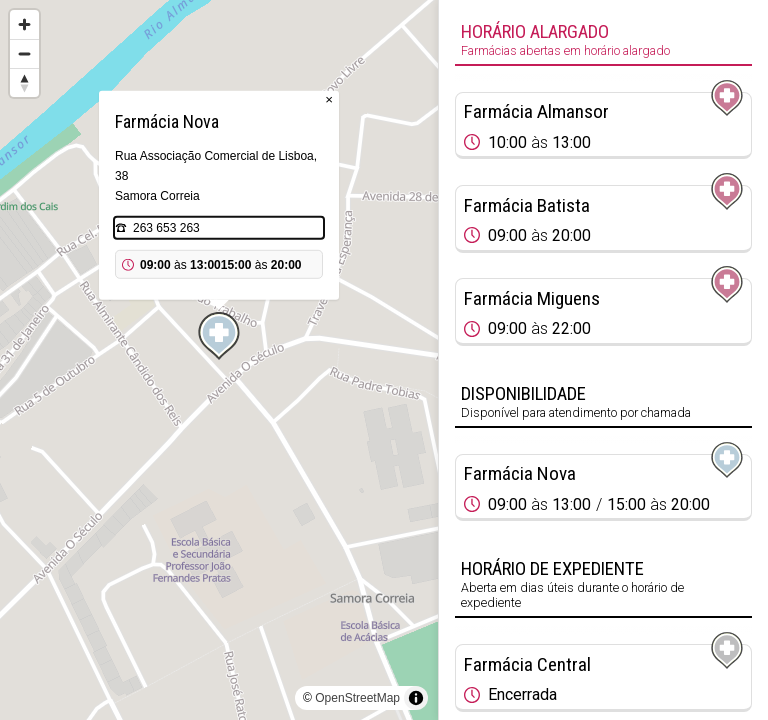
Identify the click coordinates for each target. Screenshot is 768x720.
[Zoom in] (24, 24)
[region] (219, 360)
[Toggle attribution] (416, 698)
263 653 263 (166, 228)
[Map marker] (219, 336)
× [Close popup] (329, 99)
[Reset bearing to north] (24, 82)
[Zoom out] (24, 53)
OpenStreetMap (357, 698)
